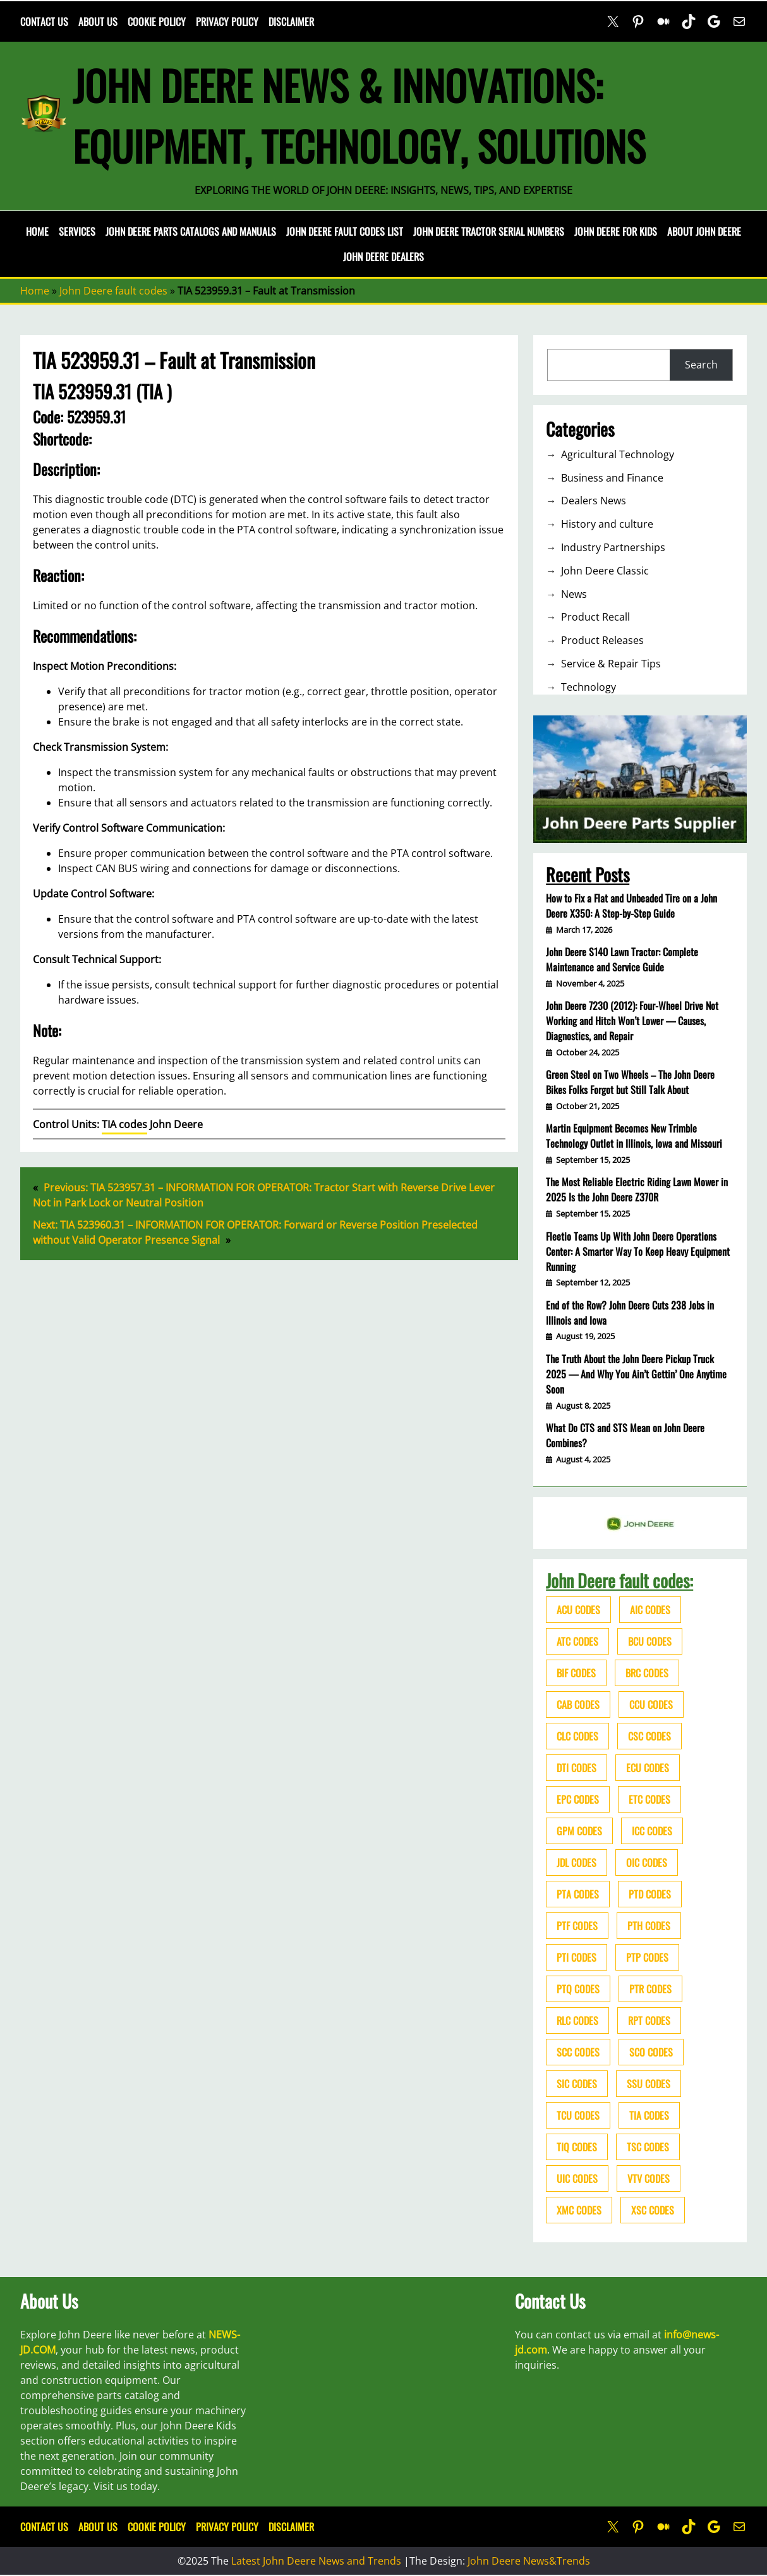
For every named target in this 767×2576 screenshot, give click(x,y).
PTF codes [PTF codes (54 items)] (577, 1925)
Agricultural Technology (617, 454)
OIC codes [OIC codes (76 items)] (646, 1862)
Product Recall (595, 617)
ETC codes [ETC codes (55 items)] (649, 1799)
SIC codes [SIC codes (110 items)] (577, 2083)
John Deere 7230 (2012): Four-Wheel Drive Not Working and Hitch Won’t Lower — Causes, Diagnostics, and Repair (632, 1020)
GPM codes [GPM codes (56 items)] (579, 1830)
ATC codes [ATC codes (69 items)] (577, 1641)
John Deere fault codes (113, 291)
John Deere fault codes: (619, 1580)
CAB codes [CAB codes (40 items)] (578, 1704)
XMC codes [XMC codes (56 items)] (579, 2210)
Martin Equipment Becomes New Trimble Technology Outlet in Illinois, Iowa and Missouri (634, 1136)
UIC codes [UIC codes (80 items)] (577, 2178)
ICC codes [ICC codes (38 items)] (652, 1830)
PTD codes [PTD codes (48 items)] (650, 1894)
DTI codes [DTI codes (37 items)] (576, 1767)
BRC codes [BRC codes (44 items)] (646, 1672)
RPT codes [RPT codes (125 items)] (649, 2020)
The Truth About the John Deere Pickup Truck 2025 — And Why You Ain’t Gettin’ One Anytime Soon (636, 1374)
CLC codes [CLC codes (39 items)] (577, 1736)
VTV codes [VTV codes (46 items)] (648, 2178)
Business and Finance (612, 478)
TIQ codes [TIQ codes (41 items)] (577, 2146)
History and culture (607, 524)
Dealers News (593, 500)
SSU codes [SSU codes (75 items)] (648, 2083)
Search (701, 365)
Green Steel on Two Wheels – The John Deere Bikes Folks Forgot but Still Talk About (630, 1082)
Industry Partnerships (613, 547)
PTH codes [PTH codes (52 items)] (648, 1925)
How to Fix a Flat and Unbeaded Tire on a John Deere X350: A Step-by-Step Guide (631, 905)
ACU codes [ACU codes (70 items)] (578, 1609)
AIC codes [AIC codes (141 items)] (650, 1609)
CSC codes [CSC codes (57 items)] (649, 1736)
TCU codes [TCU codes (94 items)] (578, 2115)
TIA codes (124, 1124)
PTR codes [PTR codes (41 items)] (650, 1988)
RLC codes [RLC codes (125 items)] (577, 2020)
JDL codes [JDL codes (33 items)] (576, 1862)
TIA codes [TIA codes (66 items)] (649, 2115)
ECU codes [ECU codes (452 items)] (647, 1767)
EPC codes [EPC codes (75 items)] (578, 1799)
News (574, 594)
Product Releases (602, 640)
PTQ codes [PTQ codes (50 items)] (578, 1988)
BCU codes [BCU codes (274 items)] (650, 1641)
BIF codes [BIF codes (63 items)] (576, 1672)
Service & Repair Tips (611, 664)
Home (37, 231)
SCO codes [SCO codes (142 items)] (651, 2052)
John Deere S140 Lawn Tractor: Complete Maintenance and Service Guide (622, 959)
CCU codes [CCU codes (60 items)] (651, 1704)
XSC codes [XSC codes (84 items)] (652, 2210)
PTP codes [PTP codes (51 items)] (647, 1957)
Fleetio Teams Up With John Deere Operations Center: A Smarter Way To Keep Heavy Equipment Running (638, 1251)
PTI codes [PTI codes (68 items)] (576, 1957)
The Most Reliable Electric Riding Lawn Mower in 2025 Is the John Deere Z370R (637, 1189)
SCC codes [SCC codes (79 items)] (578, 2052)
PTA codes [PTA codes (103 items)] (578, 1894)
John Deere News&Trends (529, 2561)
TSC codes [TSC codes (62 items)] (648, 2146)
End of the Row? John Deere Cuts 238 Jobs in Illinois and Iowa (630, 1312)
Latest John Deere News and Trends (316, 2561)
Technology (588, 687)
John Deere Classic (605, 571)
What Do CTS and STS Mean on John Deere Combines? (625, 1435)
